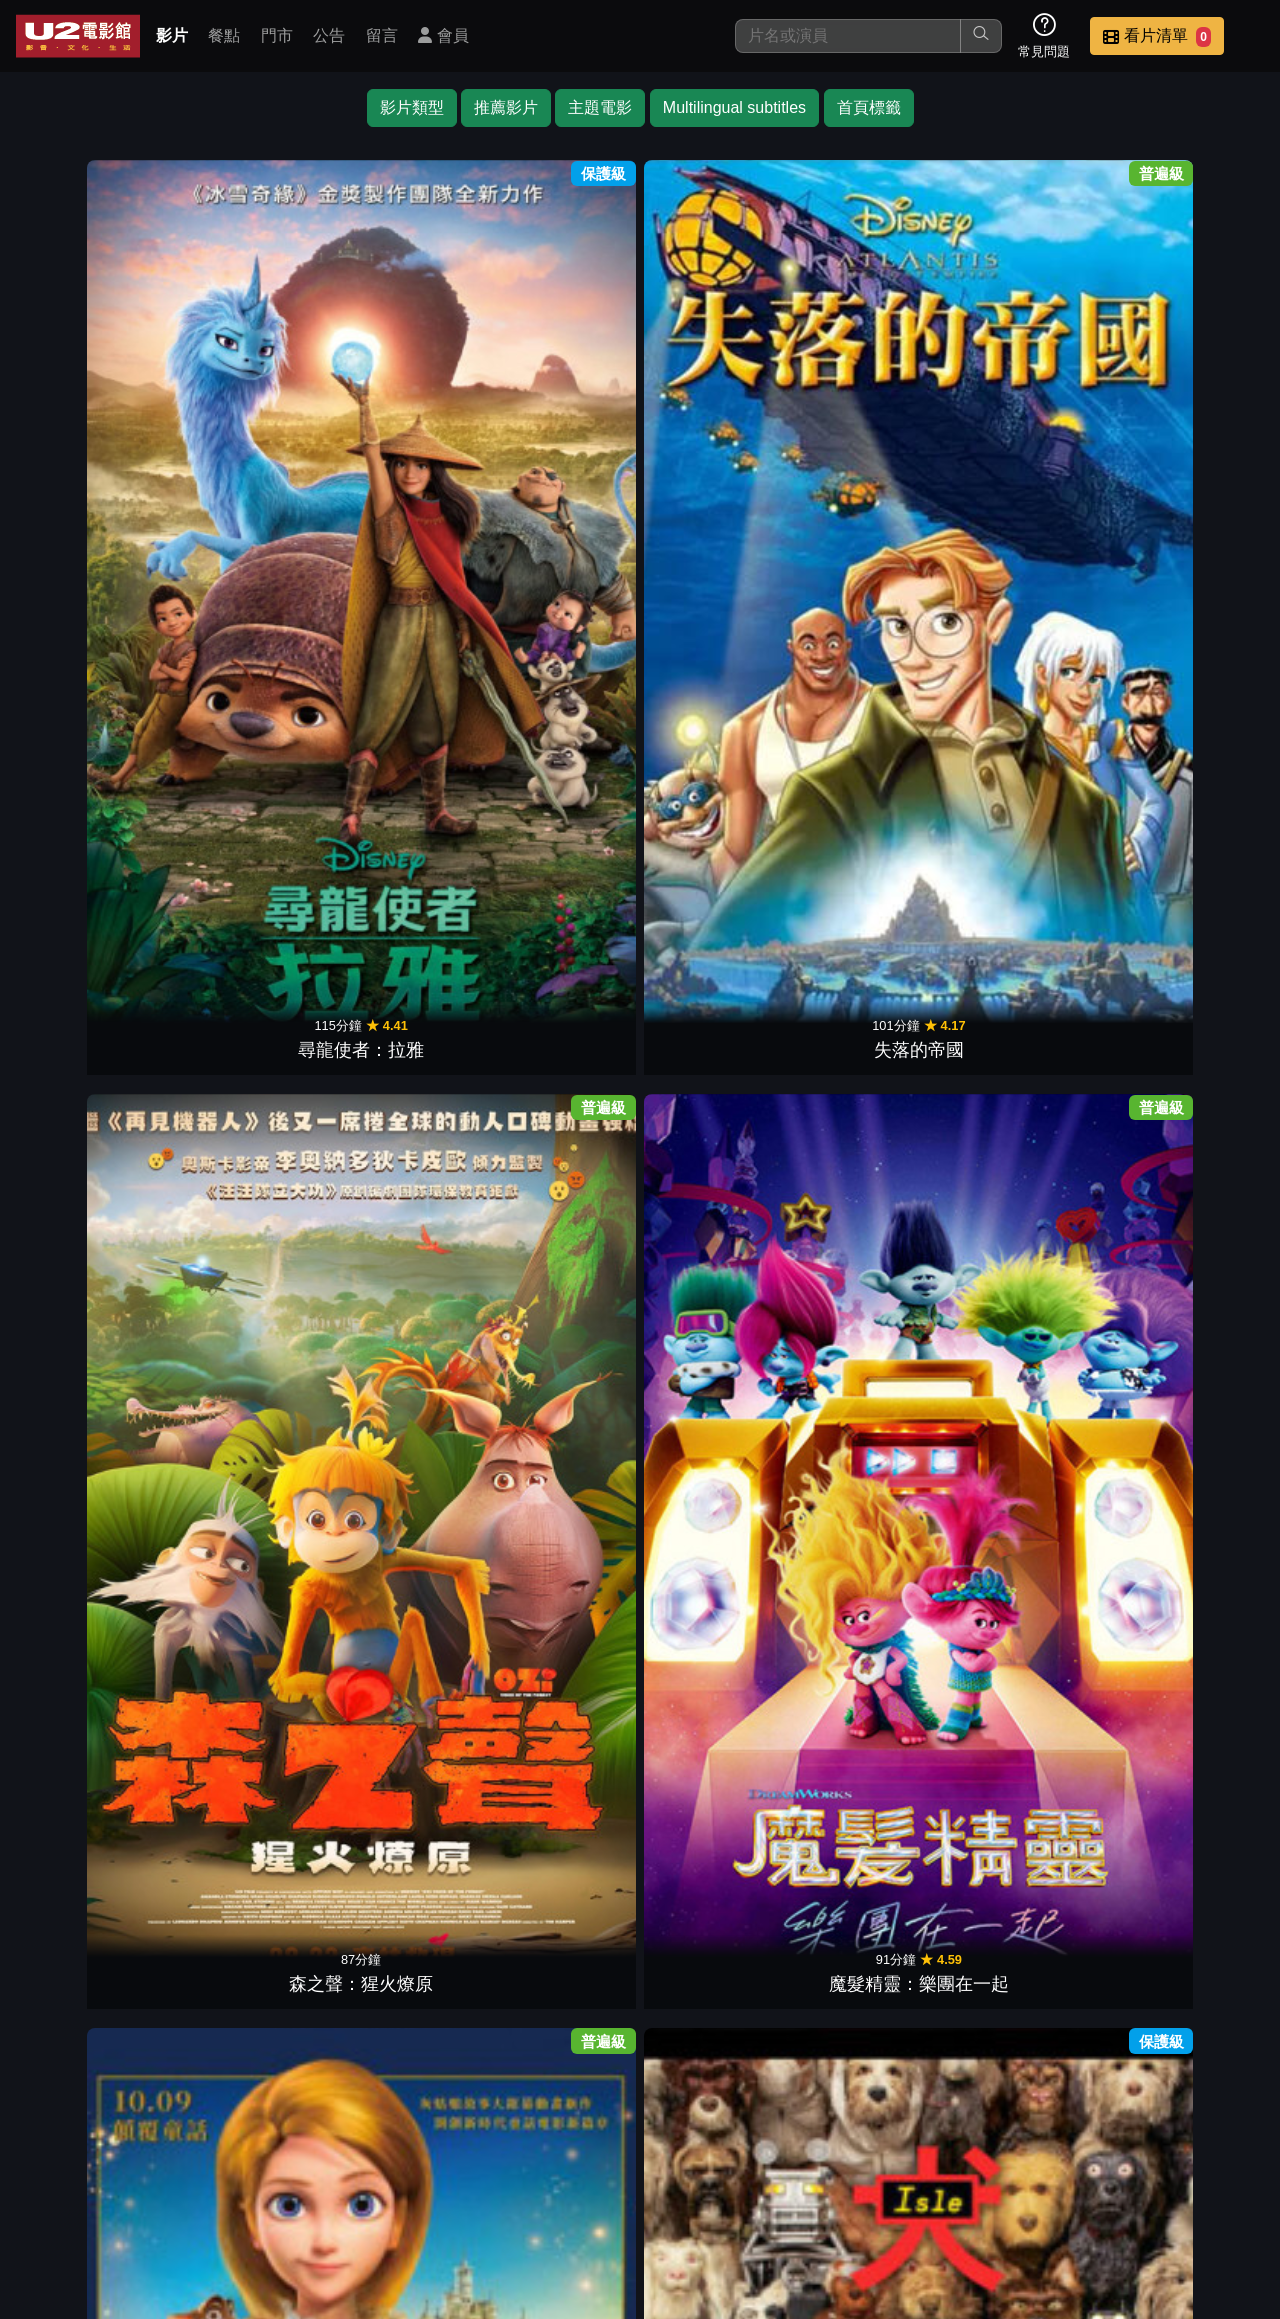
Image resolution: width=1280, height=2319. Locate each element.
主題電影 (600, 107)
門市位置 (724, 2177)
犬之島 (874, 375)
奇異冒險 (250, 919)
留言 (382, 35)
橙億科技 (673, 2293)
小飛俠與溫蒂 (94, 919)
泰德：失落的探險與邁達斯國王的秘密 (1030, 348)
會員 (443, 35)
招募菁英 (1018, 2177)
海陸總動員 (94, 647)
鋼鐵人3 (718, 1735)
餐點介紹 (626, 2177)
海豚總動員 (718, 1191)
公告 (329, 35)
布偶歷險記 (1186, 1735)
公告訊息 (822, 2177)
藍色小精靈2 (562, 1735)
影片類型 (412, 107)
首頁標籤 (869, 107)
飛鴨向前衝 (250, 1191)
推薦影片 (506, 107)
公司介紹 (1116, 2177)
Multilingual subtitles (734, 107)
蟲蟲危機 (406, 647)
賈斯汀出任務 (406, 1735)
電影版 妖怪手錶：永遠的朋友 (1030, 1164)
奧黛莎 (718, 647)
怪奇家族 (94, 1191)
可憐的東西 (1030, 647)
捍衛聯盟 (94, 1735)
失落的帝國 (250, 375)
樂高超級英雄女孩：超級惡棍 (406, 1436)
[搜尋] (848, 36)
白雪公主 (562, 647)
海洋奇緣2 (874, 647)
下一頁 (640, 2082)
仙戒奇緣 (718, 375)
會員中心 (1214, 2177)
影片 (172, 35)
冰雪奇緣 (1186, 375)
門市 (277, 35)
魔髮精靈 (874, 1463)
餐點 (224, 35)
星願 (1186, 647)
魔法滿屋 (718, 919)
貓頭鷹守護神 (562, 2007)
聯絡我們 (920, 2177)
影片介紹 (528, 2177)
